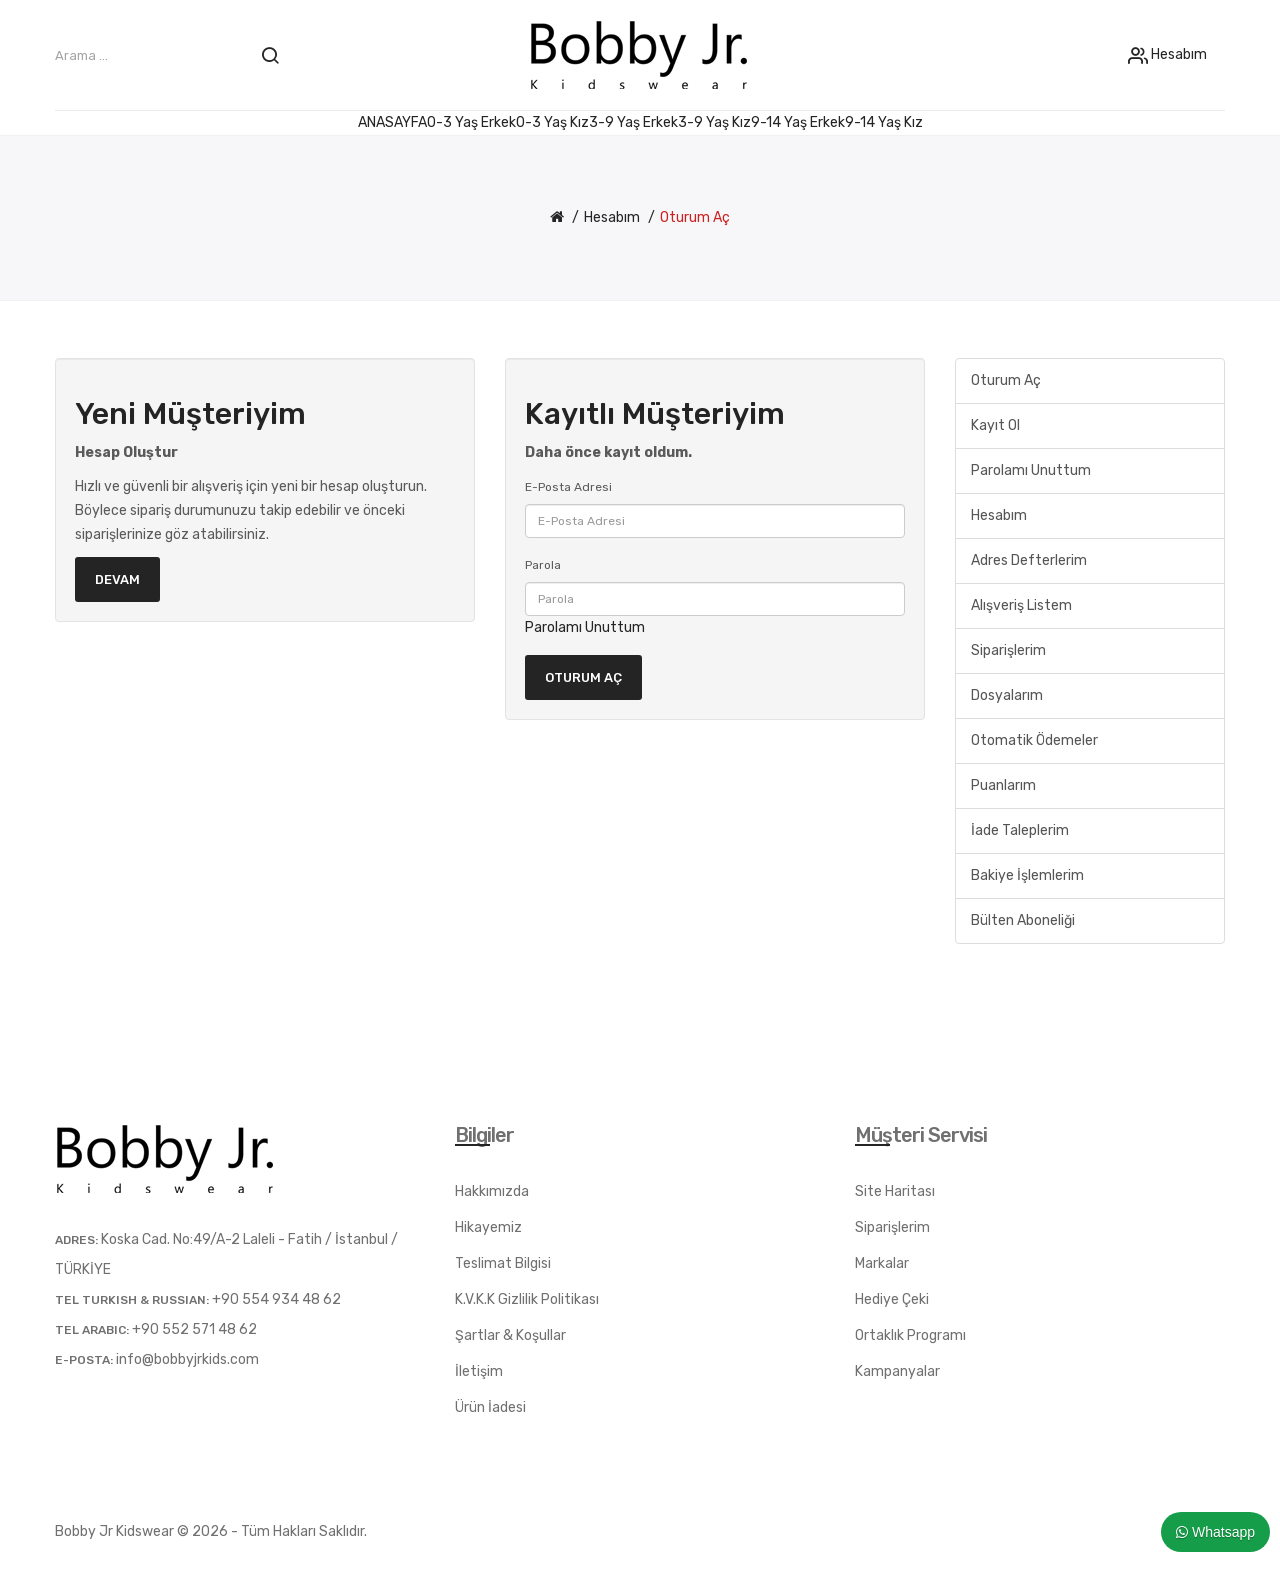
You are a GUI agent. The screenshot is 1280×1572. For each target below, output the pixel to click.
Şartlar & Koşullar (510, 1335)
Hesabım (1177, 54)
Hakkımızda (492, 1191)
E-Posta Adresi (568, 487)
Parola (543, 565)
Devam (117, 579)
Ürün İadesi (490, 1407)
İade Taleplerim (1020, 830)
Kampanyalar (897, 1371)
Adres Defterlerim (1029, 560)
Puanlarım (1003, 785)
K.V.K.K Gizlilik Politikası (527, 1299)
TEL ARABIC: (92, 1330)
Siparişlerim (1008, 650)
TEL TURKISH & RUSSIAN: (132, 1300)
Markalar (882, 1263)
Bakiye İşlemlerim (1027, 875)
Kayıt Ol (995, 425)
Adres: (76, 1240)
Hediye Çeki (892, 1299)
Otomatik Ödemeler (1034, 740)
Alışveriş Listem (1021, 605)
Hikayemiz (488, 1227)
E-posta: (84, 1360)
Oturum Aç (695, 217)
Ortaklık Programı (910, 1335)
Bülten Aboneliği (1023, 920)
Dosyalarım (1007, 695)
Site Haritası (895, 1191)
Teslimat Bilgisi (503, 1263)
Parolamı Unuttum (585, 627)
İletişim (479, 1371)
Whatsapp (1215, 1532)
